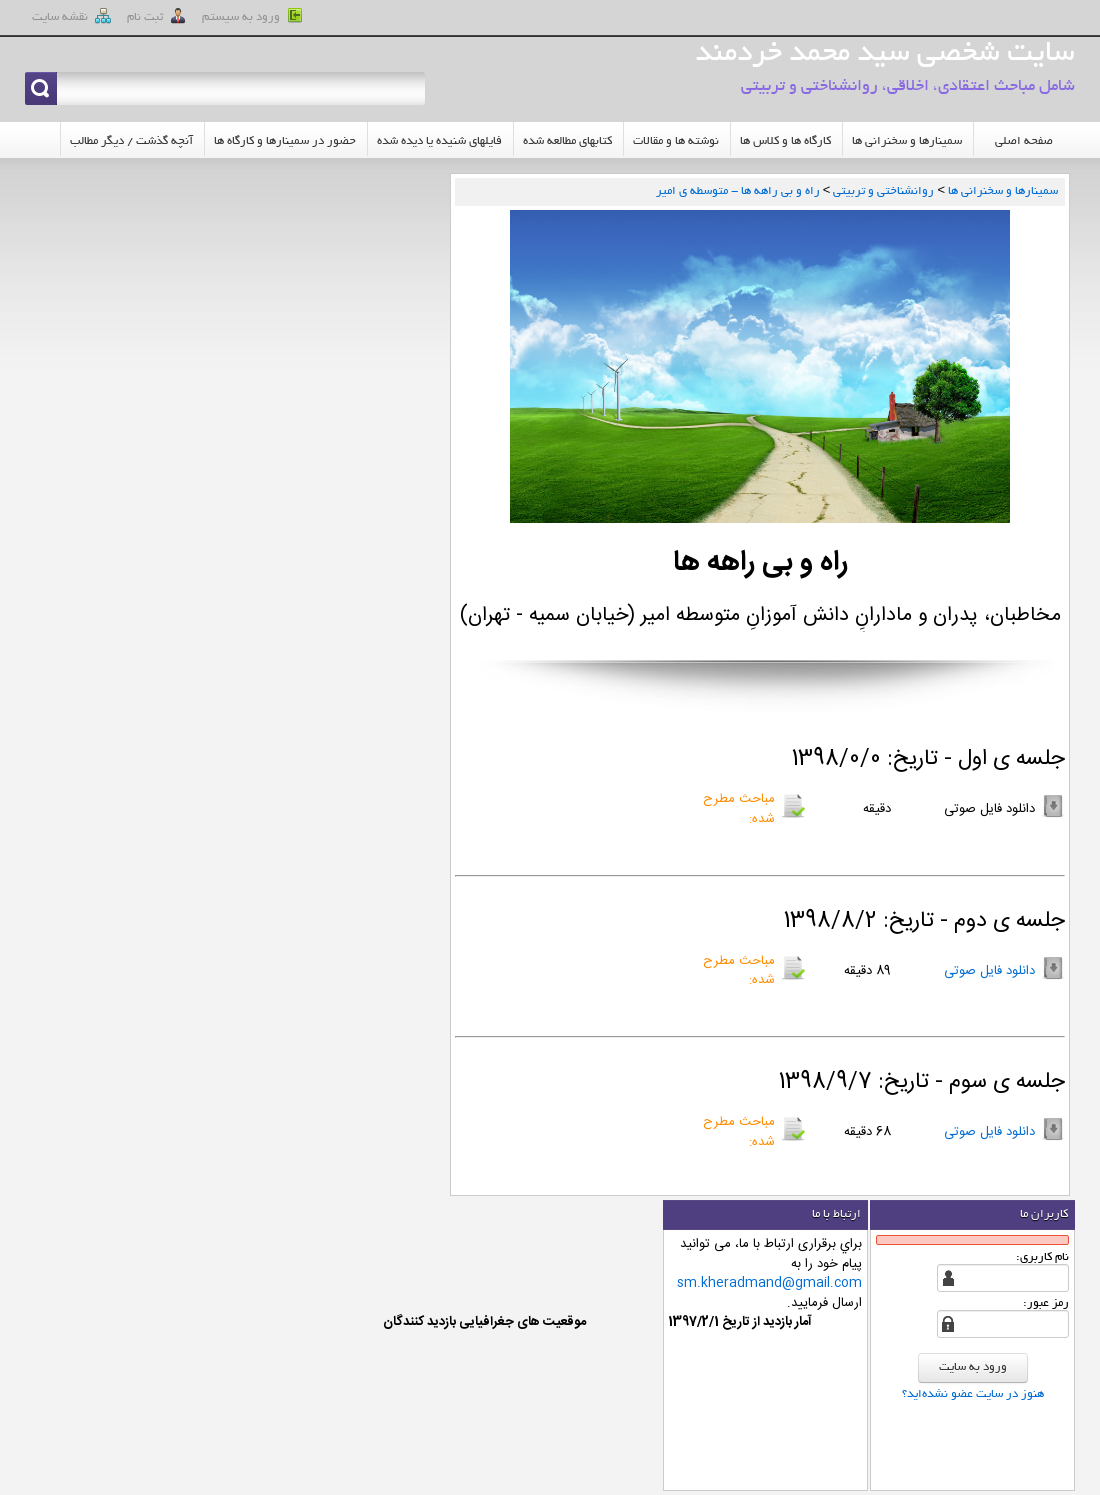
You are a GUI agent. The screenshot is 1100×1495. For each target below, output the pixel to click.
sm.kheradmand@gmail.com (769, 1283)
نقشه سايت (71, 16)
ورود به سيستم (252, 16)
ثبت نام (156, 16)
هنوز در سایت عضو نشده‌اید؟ (973, 1394)
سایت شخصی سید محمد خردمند (885, 55)
